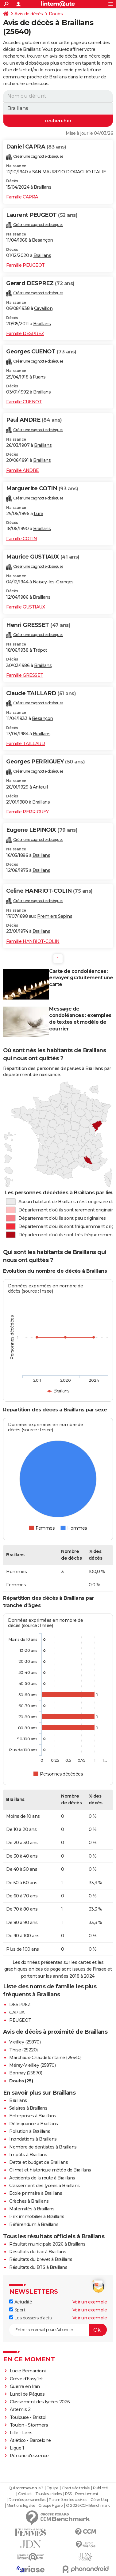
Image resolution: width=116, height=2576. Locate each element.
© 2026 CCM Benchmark (88, 2505)
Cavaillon (43, 308)
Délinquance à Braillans (33, 2123)
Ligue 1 (17, 2448)
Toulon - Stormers (29, 2425)
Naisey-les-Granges (53, 582)
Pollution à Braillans (29, 2131)
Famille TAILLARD (25, 743)
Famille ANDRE (22, 470)
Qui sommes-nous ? (26, 2488)
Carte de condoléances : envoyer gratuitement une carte (81, 978)
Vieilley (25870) (25, 2042)
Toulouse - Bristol (28, 2417)
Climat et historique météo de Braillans (50, 2170)
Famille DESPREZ (25, 333)
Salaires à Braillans (28, 2108)
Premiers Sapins (54, 916)
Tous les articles (48, 2494)
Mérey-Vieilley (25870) (32, 2065)
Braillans (43, 187)
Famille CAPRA (22, 197)
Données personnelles (27, 2500)
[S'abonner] (58, 2330)
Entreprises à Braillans (32, 2115)
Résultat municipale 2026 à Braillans (47, 2244)
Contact (25, 2494)
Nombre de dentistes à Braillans (43, 2147)
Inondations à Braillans (33, 2139)
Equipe (52, 2488)
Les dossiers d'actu (30, 2318)
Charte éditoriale (76, 2488)
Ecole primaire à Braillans (35, 2193)
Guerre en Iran (25, 2386)
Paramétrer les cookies (68, 2500)
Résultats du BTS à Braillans (38, 2267)
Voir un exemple (89, 2302)
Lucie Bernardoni (28, 2371)
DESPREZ (20, 2004)
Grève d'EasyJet (26, 2379)
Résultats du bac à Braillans (37, 2251)
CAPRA (17, 2012)
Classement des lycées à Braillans (44, 2185)
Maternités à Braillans (31, 2209)
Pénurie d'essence (30, 2455)
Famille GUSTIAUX (25, 607)
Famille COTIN (21, 538)
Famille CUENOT (24, 402)
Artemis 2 (20, 2409)
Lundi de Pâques (27, 2394)
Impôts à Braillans (28, 2154)
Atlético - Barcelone (30, 2440)
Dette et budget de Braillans (38, 2162)
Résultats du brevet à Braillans (40, 2259)
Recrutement (87, 2494)
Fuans (39, 377)
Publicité (100, 2488)
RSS (68, 2494)
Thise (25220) (23, 2050)
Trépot (40, 650)
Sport (17, 2310)
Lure (38, 513)
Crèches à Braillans (29, 2201)
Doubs (56, 14)
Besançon (42, 240)
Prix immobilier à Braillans (36, 2216)
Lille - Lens (21, 2432)
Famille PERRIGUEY (27, 812)
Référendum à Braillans (33, 2224)
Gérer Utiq (99, 2500)
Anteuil (40, 787)
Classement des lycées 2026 (40, 2402)
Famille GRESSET (24, 675)
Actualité (20, 2302)
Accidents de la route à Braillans (42, 2178)
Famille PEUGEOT (25, 265)
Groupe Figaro (50, 2505)
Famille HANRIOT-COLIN (33, 941)
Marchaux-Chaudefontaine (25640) (45, 2057)
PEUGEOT (20, 2020)
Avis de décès (28, 14)
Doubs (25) (21, 2081)
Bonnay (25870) (25, 2073)
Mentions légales (21, 2505)
